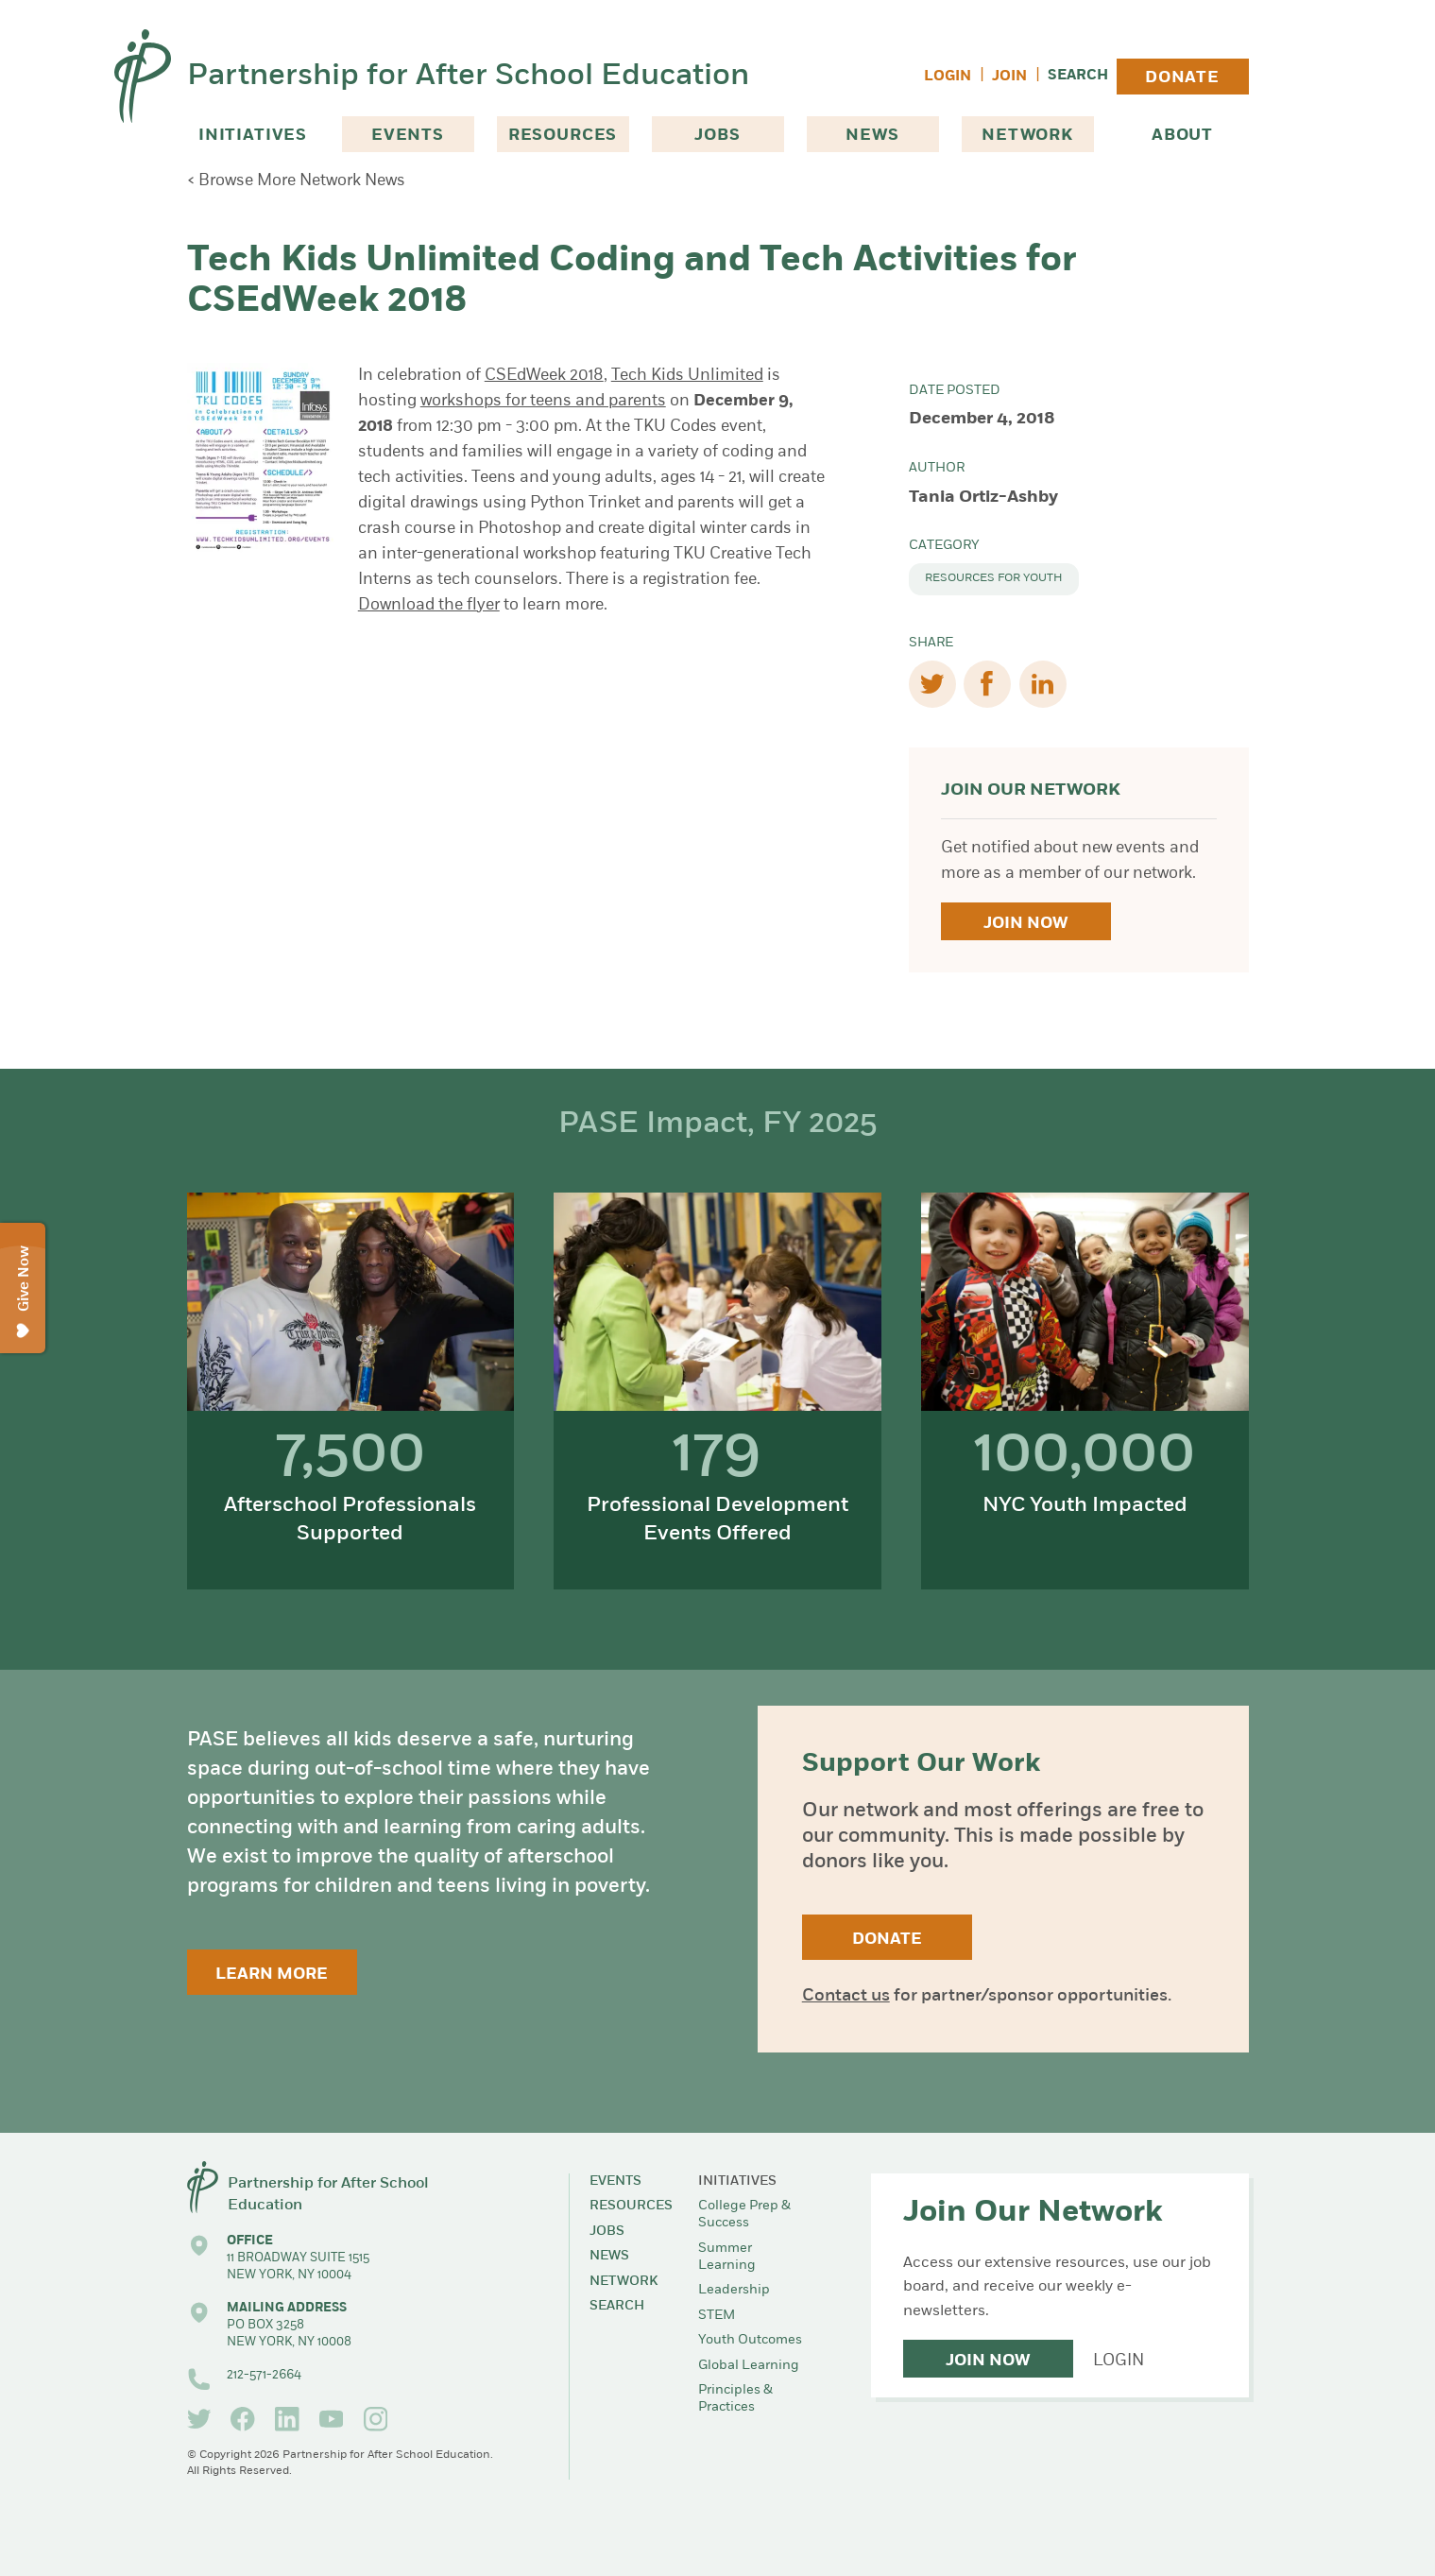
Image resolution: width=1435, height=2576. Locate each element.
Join (1009, 77)
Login (947, 77)
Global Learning (748, 2366)
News (872, 136)
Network (1027, 136)
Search (1078, 76)
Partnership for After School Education (468, 76)
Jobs (717, 136)
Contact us (846, 1996)
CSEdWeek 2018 (544, 376)
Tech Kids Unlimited (687, 376)
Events (407, 136)
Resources (563, 136)
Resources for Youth (994, 578)
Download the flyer (429, 605)
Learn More (271, 1974)
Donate (1182, 78)
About (1182, 136)
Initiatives (252, 136)
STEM (716, 2316)
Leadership (734, 2290)
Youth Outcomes (750, 2340)
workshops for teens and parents (543, 401)
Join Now (1025, 924)
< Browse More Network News (296, 181)
